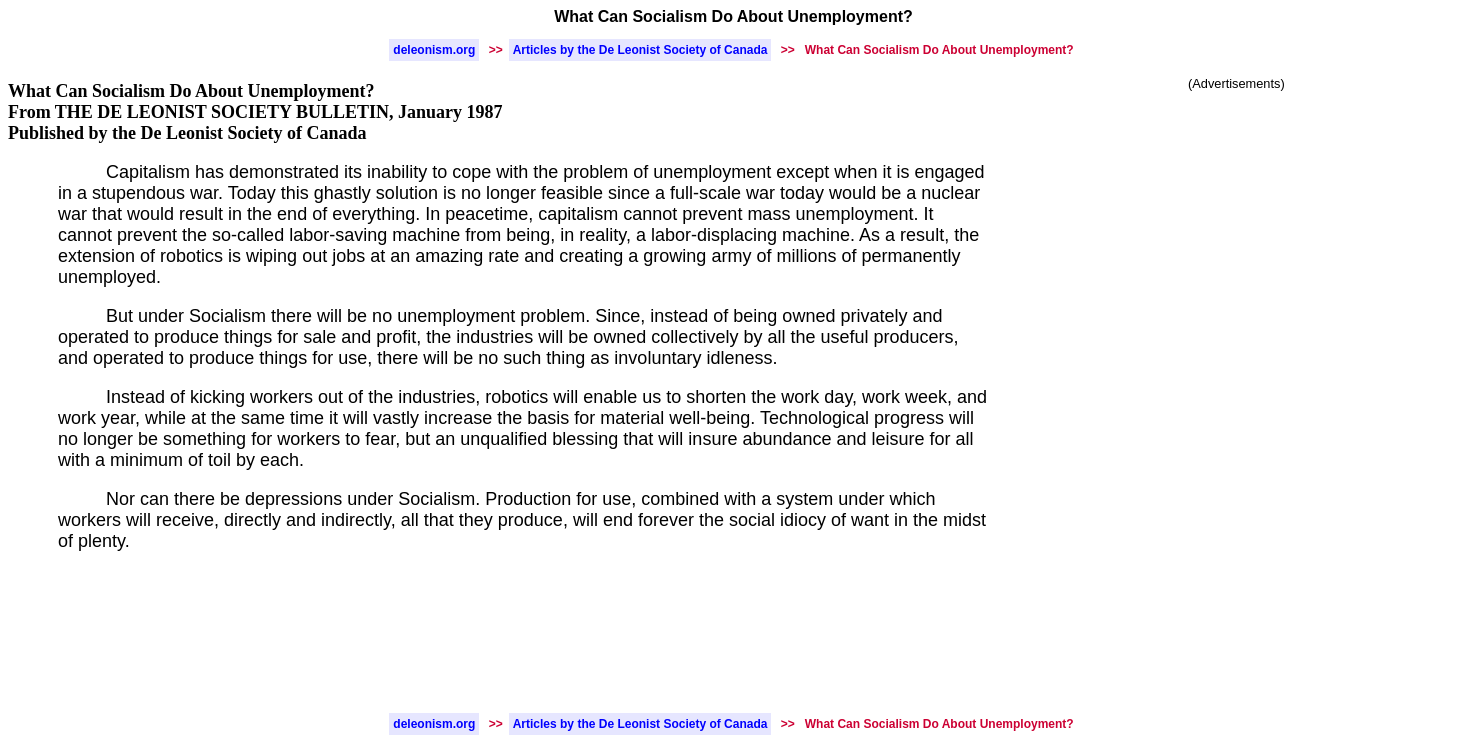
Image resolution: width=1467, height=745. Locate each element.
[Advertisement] (1236, 243)
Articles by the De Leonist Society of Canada (640, 50)
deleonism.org (434, 50)
